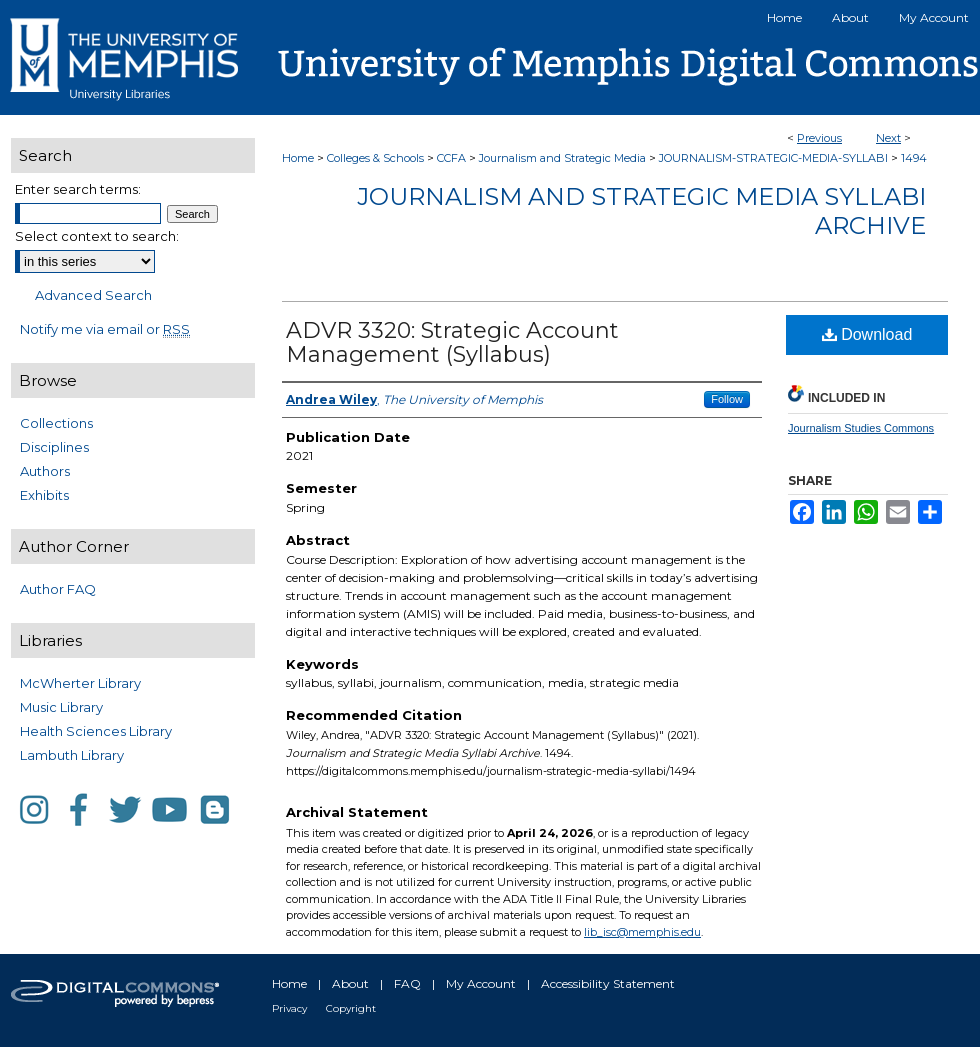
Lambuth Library (72, 755)
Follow (727, 399)
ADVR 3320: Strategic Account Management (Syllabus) (452, 342)
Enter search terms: (78, 189)
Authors (45, 471)
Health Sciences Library (96, 731)
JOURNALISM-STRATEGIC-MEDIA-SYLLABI (773, 158)
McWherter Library (80, 683)
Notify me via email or (105, 329)
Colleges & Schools (375, 158)
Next (888, 138)
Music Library (61, 707)
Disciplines (54, 447)
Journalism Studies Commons (861, 428)
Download (867, 334)
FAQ (407, 983)
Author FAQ (58, 589)
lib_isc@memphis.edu (642, 932)
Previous (819, 138)
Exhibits (44, 495)
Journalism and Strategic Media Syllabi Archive (641, 211)
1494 (914, 158)
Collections (56, 423)
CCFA (451, 158)
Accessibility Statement (608, 983)
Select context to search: (97, 236)
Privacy (289, 1008)
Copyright (351, 1008)
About (350, 983)
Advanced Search (93, 295)
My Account (481, 983)
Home (298, 158)
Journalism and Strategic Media (562, 158)
